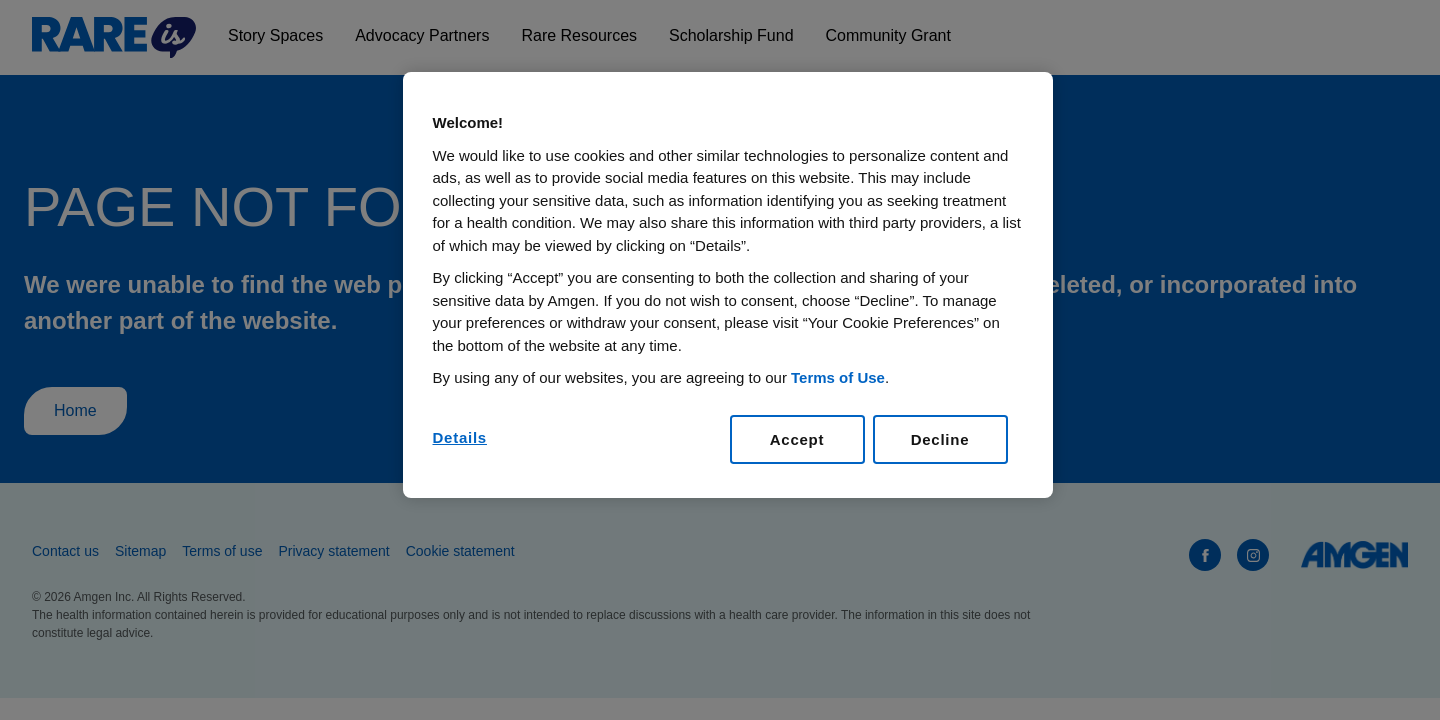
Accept (797, 439)
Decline (940, 439)
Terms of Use (838, 377)
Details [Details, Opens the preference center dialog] (460, 437)
